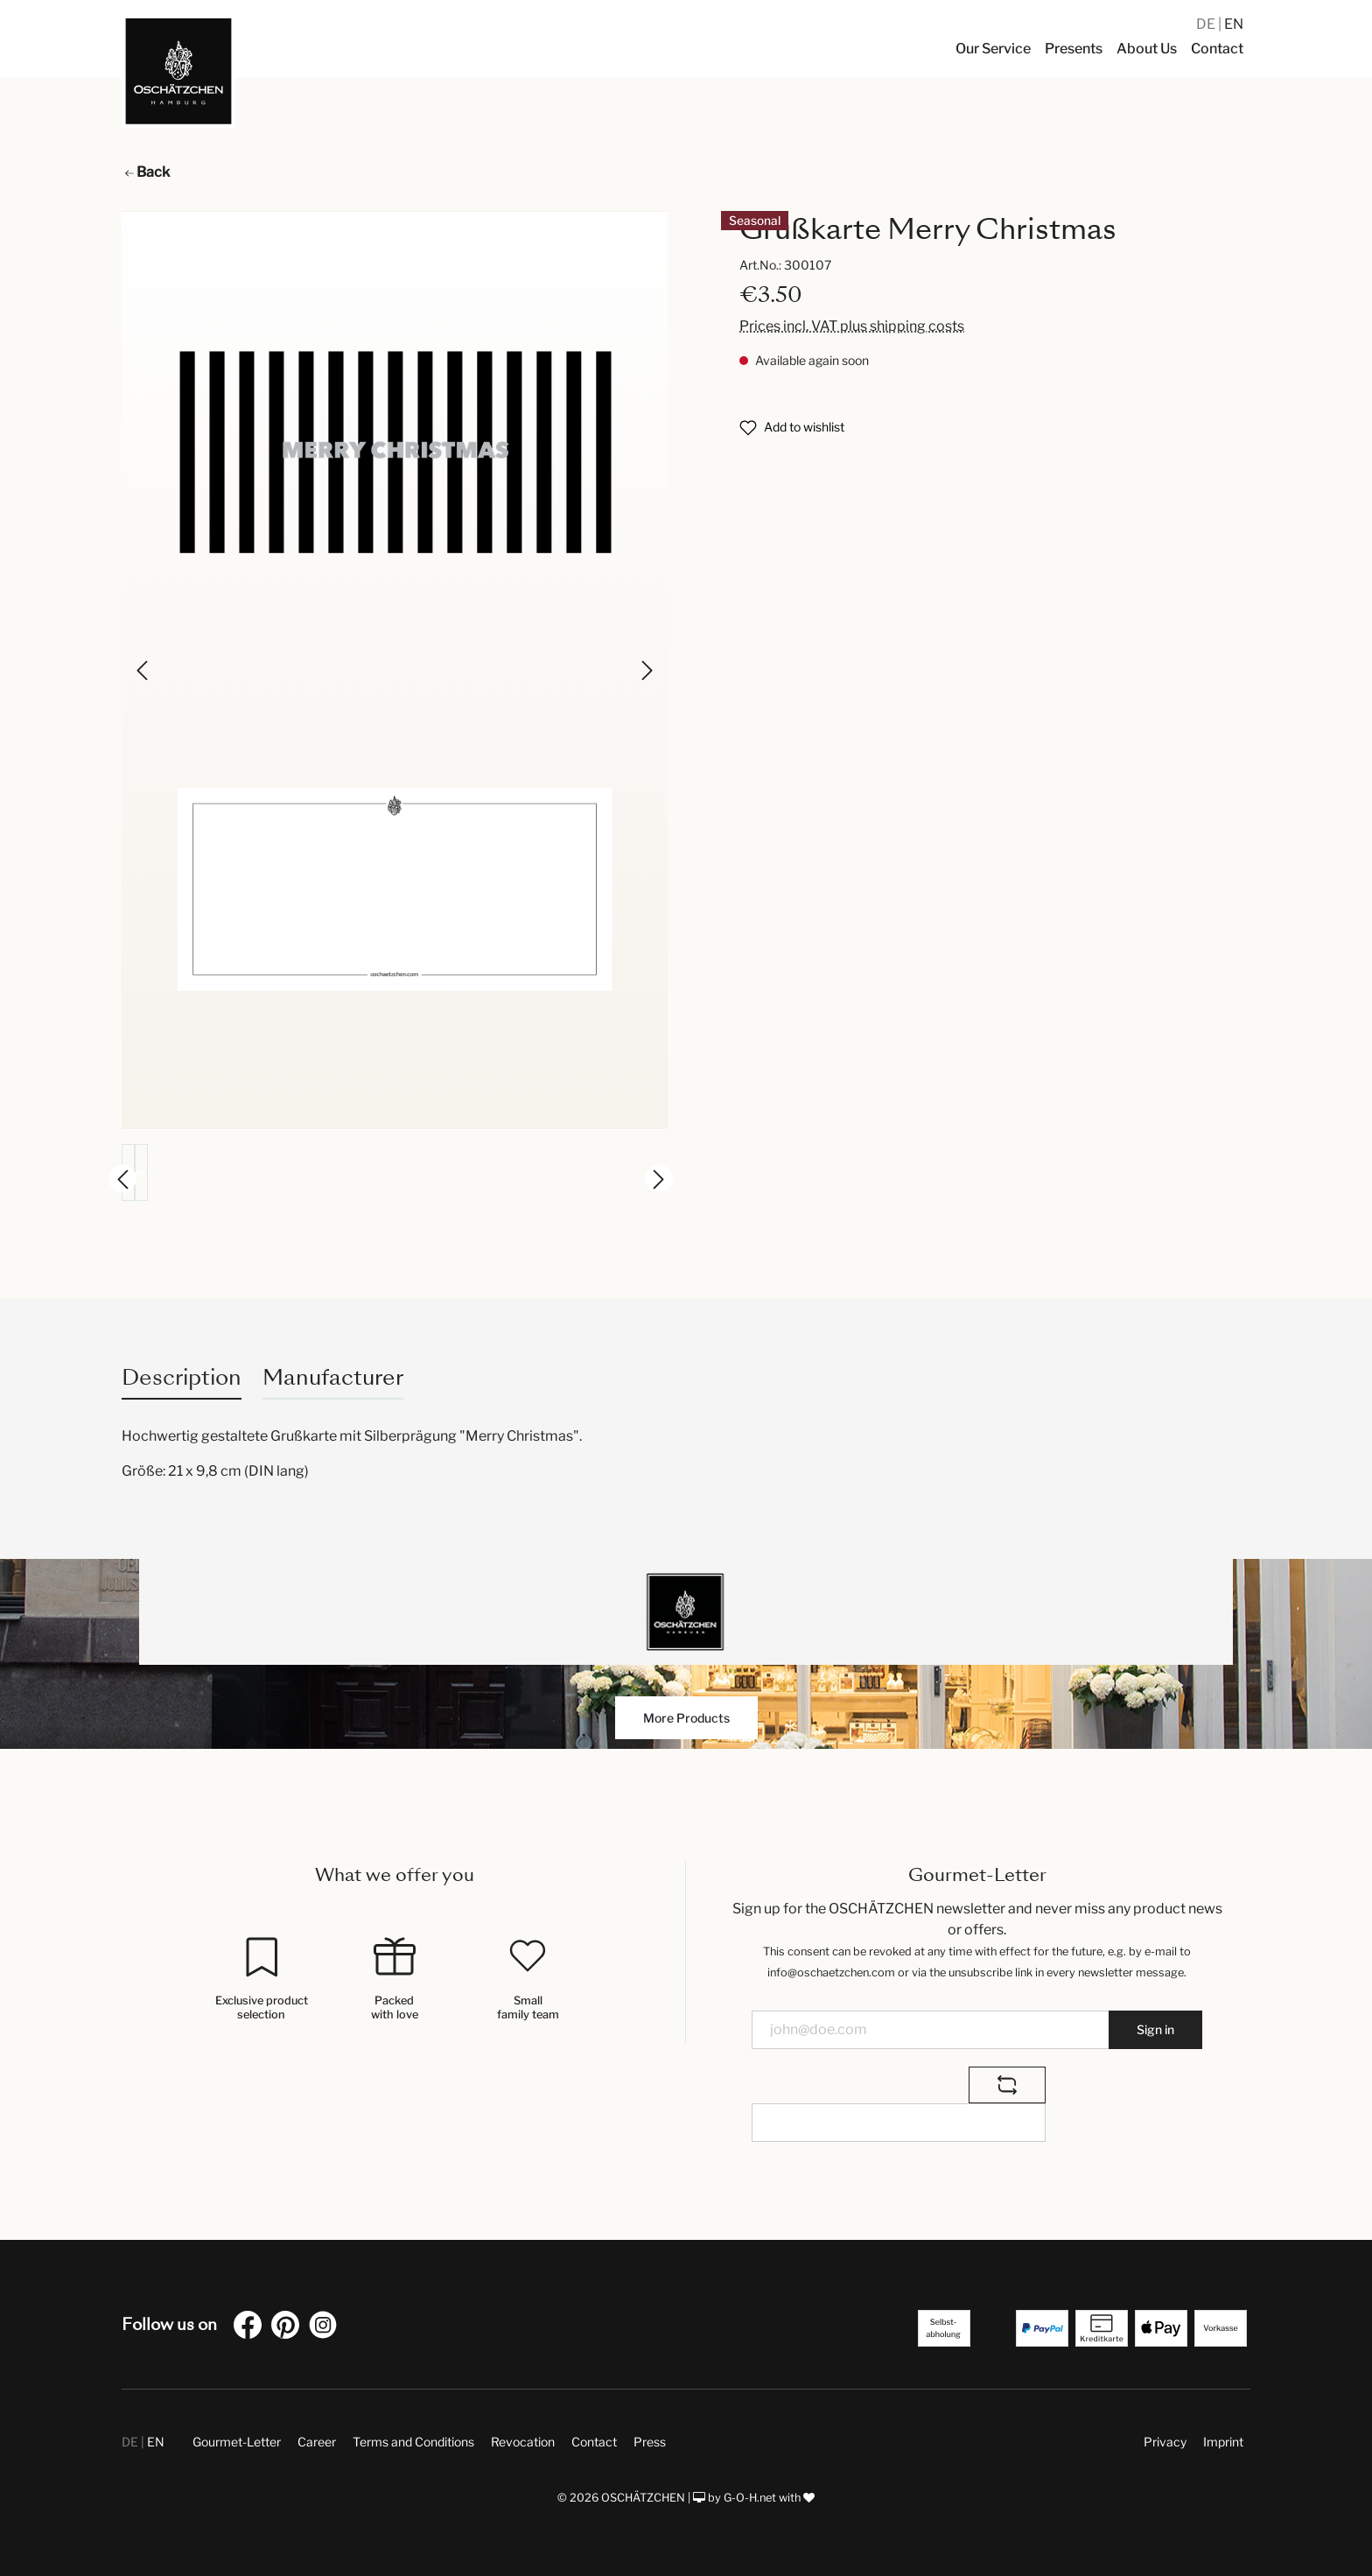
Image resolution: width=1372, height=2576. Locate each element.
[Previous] (143, 670)
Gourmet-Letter (236, 2441)
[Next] (646, 670)
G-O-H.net (750, 2497)
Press (650, 2441)
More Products (686, 1717)
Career (317, 2441)
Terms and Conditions (413, 2441)
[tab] (182, 1377)
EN (1233, 24)
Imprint (1223, 2441)
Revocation (523, 2441)
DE (1207, 24)
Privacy (1165, 2441)
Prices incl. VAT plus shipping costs (851, 326)
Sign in (1155, 2029)
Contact (594, 2441)
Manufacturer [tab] (332, 1377)
